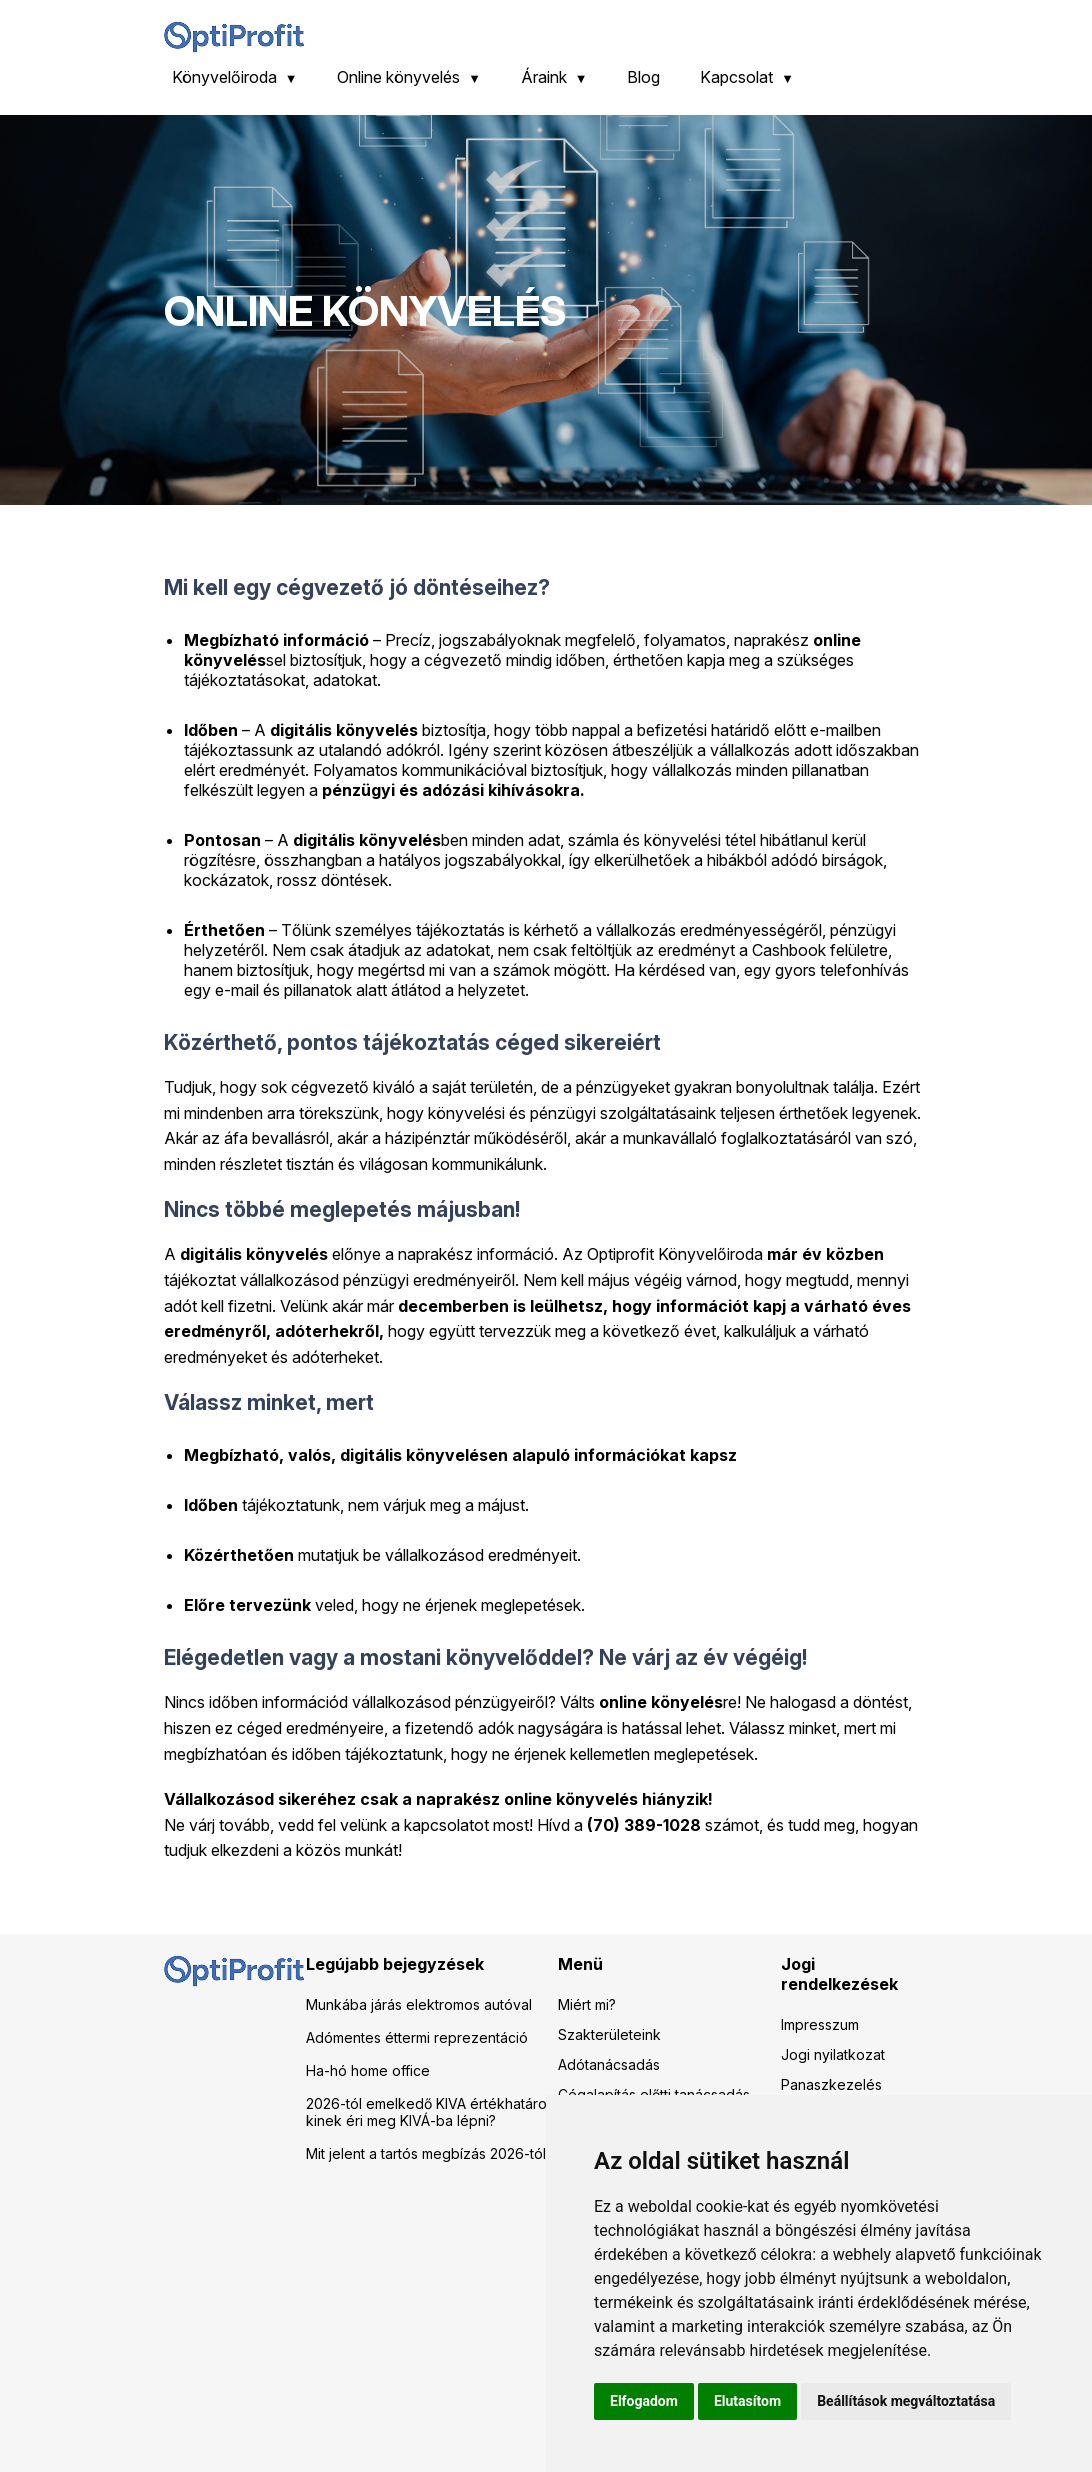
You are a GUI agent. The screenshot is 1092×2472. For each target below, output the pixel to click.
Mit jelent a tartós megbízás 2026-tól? (429, 2153)
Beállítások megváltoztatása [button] (906, 2401)
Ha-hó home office (368, 2070)
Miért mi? (587, 2004)
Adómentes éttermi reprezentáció (417, 2037)
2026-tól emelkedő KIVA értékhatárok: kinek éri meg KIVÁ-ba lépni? (432, 2112)
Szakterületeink (609, 2034)
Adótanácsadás (609, 2064)
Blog (643, 77)
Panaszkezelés (831, 2084)
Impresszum (820, 2024)
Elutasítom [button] (747, 2401)
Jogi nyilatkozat (833, 2054)
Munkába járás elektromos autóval (419, 2004)
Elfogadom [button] (644, 2401)
